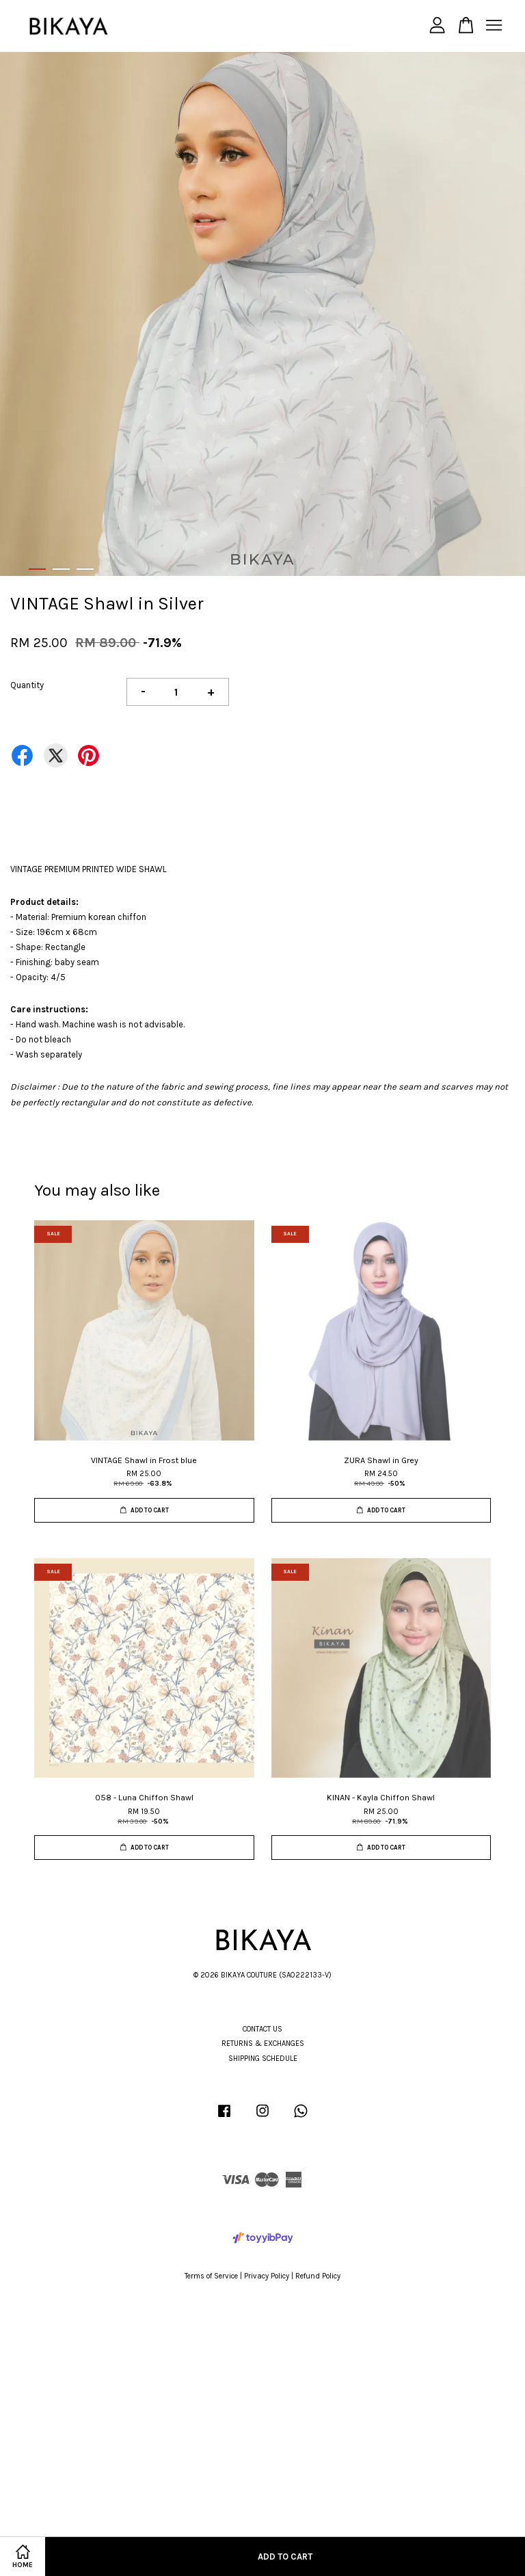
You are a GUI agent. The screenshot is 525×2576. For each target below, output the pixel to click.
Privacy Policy (266, 2276)
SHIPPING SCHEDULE (262, 2058)
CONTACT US (262, 2029)
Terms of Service (211, 2276)
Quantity (27, 685)
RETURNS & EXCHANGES (262, 2043)
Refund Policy (317, 2276)
